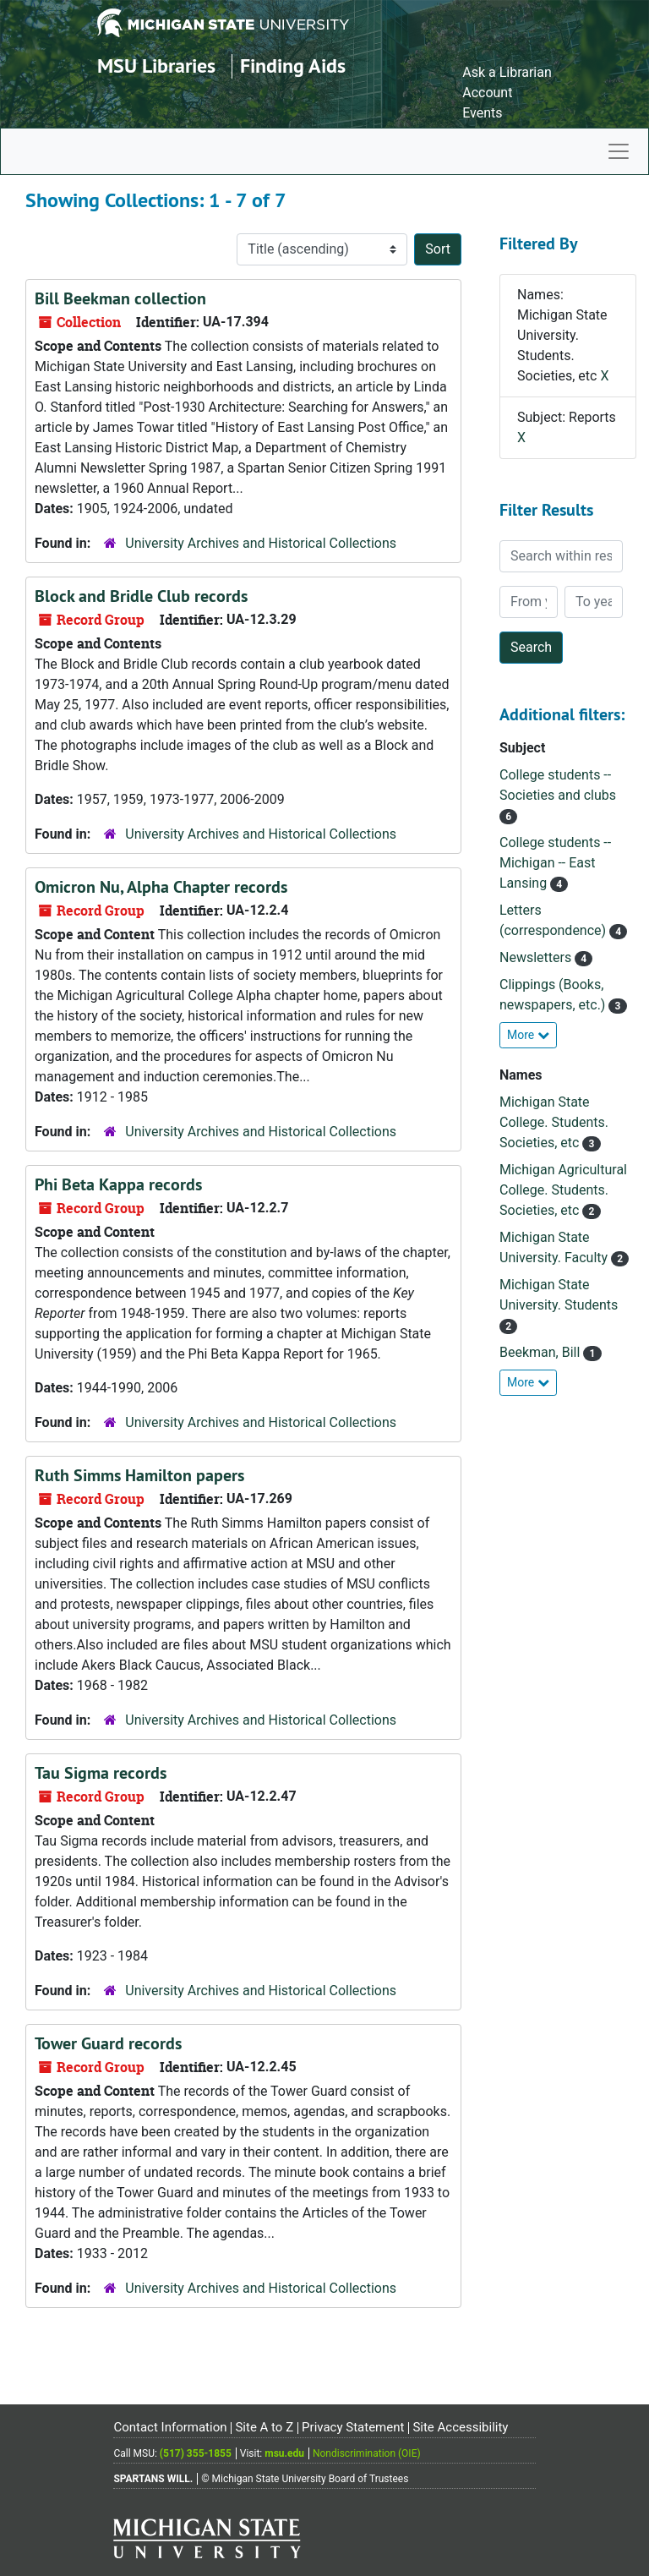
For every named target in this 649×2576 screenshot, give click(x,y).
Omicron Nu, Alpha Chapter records (161, 887)
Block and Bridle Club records (141, 596)
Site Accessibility (460, 2427)
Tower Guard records (108, 2043)
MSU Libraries (156, 65)
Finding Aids (293, 65)
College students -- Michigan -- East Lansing (555, 862)
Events (482, 113)
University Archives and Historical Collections (260, 543)
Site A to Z (264, 2427)
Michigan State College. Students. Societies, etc (553, 1122)
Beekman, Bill (541, 1352)
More (528, 1035)
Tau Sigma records (100, 1773)
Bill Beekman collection (120, 298)
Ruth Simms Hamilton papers (139, 1475)
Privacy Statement (353, 2427)
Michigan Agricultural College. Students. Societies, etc (563, 1190)
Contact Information (169, 2427)
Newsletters (537, 957)
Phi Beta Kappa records (118, 1184)
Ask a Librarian (507, 72)
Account (487, 93)
